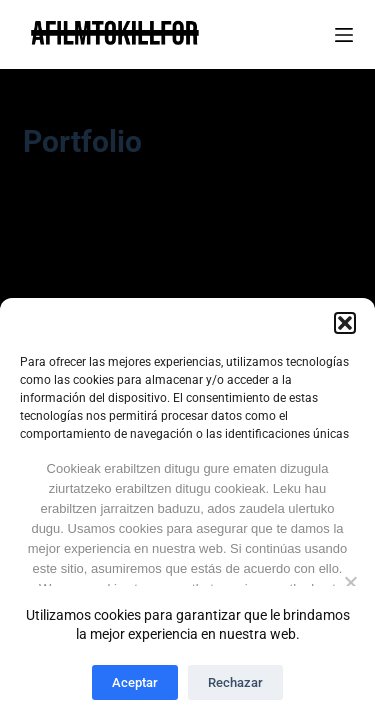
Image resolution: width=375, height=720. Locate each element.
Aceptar (135, 682)
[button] (345, 323)
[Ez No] (350, 582)
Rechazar (235, 682)
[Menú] (344, 35)
